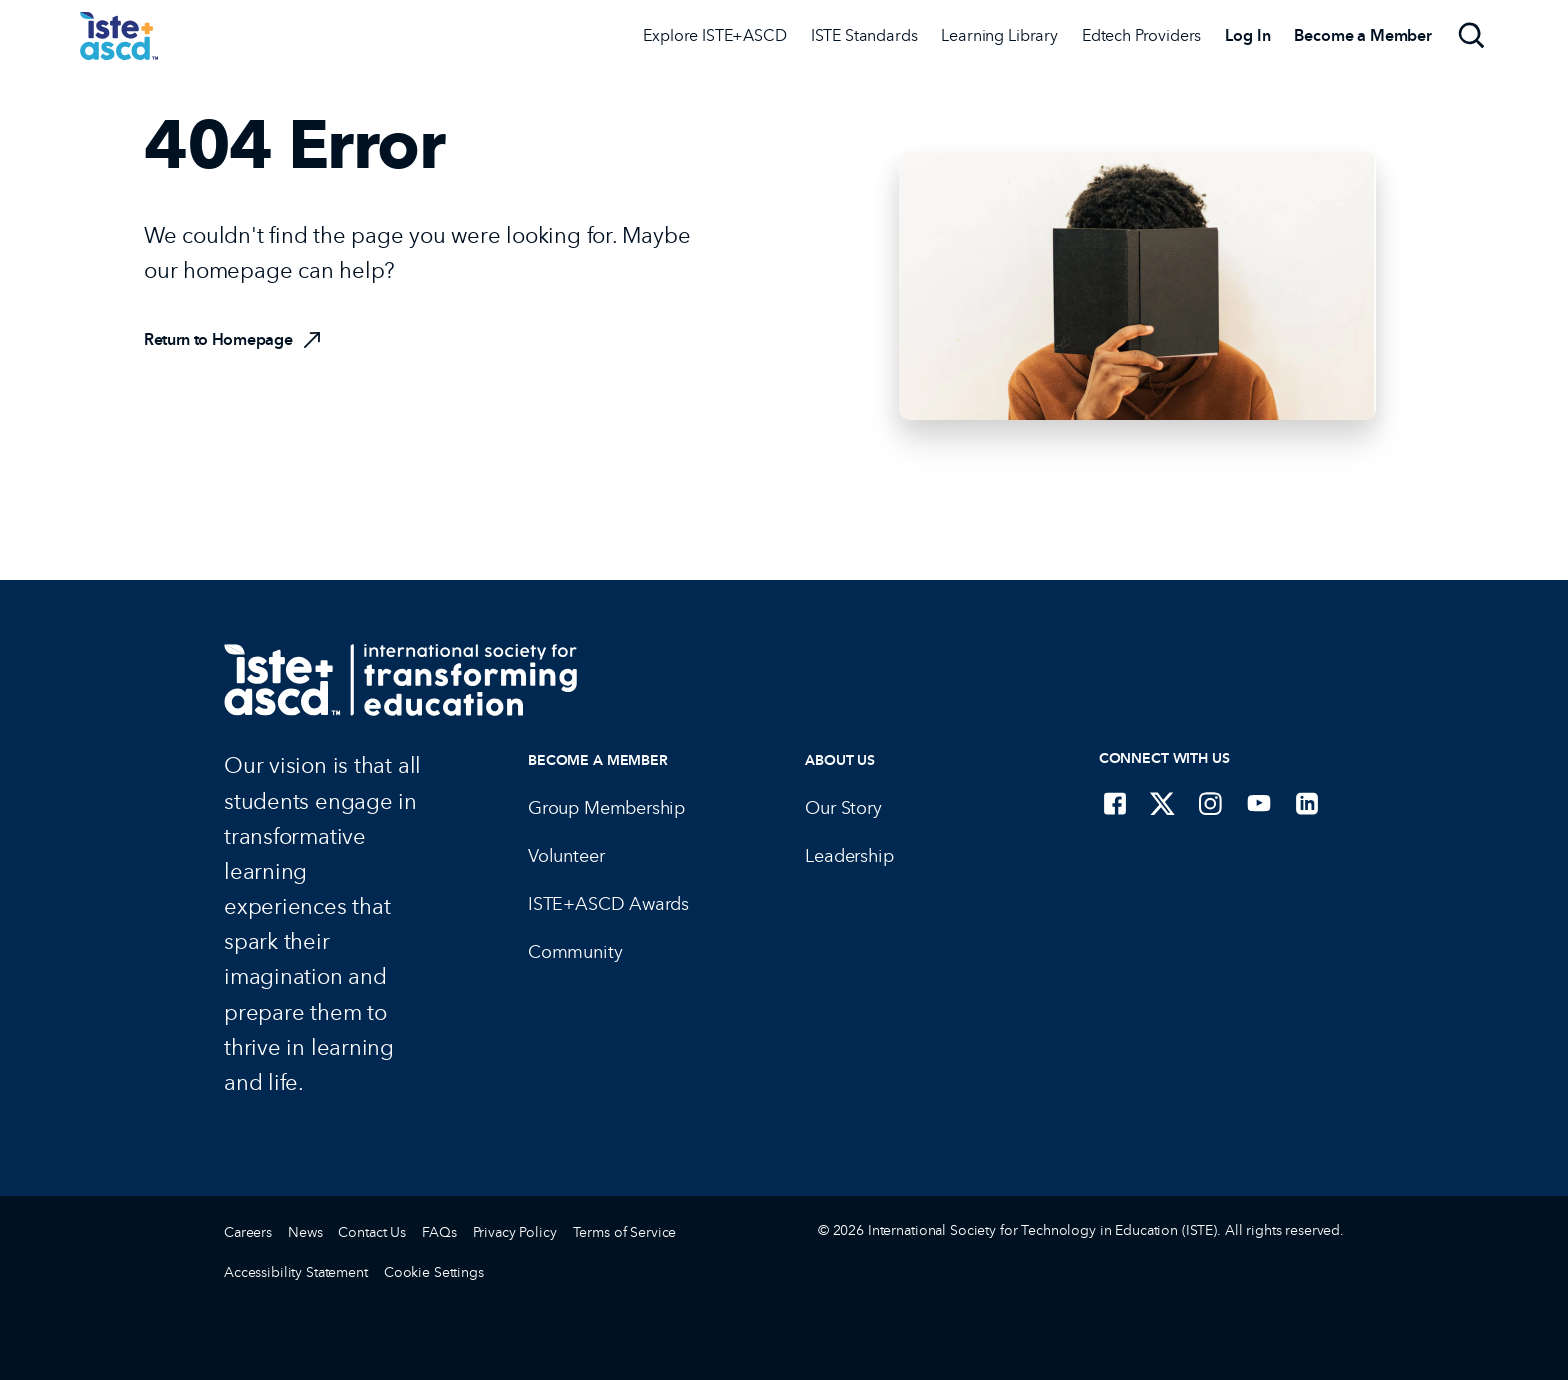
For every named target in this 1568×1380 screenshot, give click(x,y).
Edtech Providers (1141, 35)
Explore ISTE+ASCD (714, 35)
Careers (248, 1232)
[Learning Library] (999, 36)
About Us (840, 760)
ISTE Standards (864, 35)
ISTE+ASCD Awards (608, 904)
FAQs (439, 1232)
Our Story (843, 808)
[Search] (1472, 36)
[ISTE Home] (119, 36)
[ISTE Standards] (864, 36)
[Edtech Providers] (1141, 36)
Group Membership (606, 808)
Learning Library (999, 35)
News (305, 1232)
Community (575, 952)
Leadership (849, 856)
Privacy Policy (515, 1232)
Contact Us (372, 1232)
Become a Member (598, 760)
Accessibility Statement (296, 1272)
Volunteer (566, 856)
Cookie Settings (434, 1272)
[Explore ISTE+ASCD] (714, 36)
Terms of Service (625, 1232)
